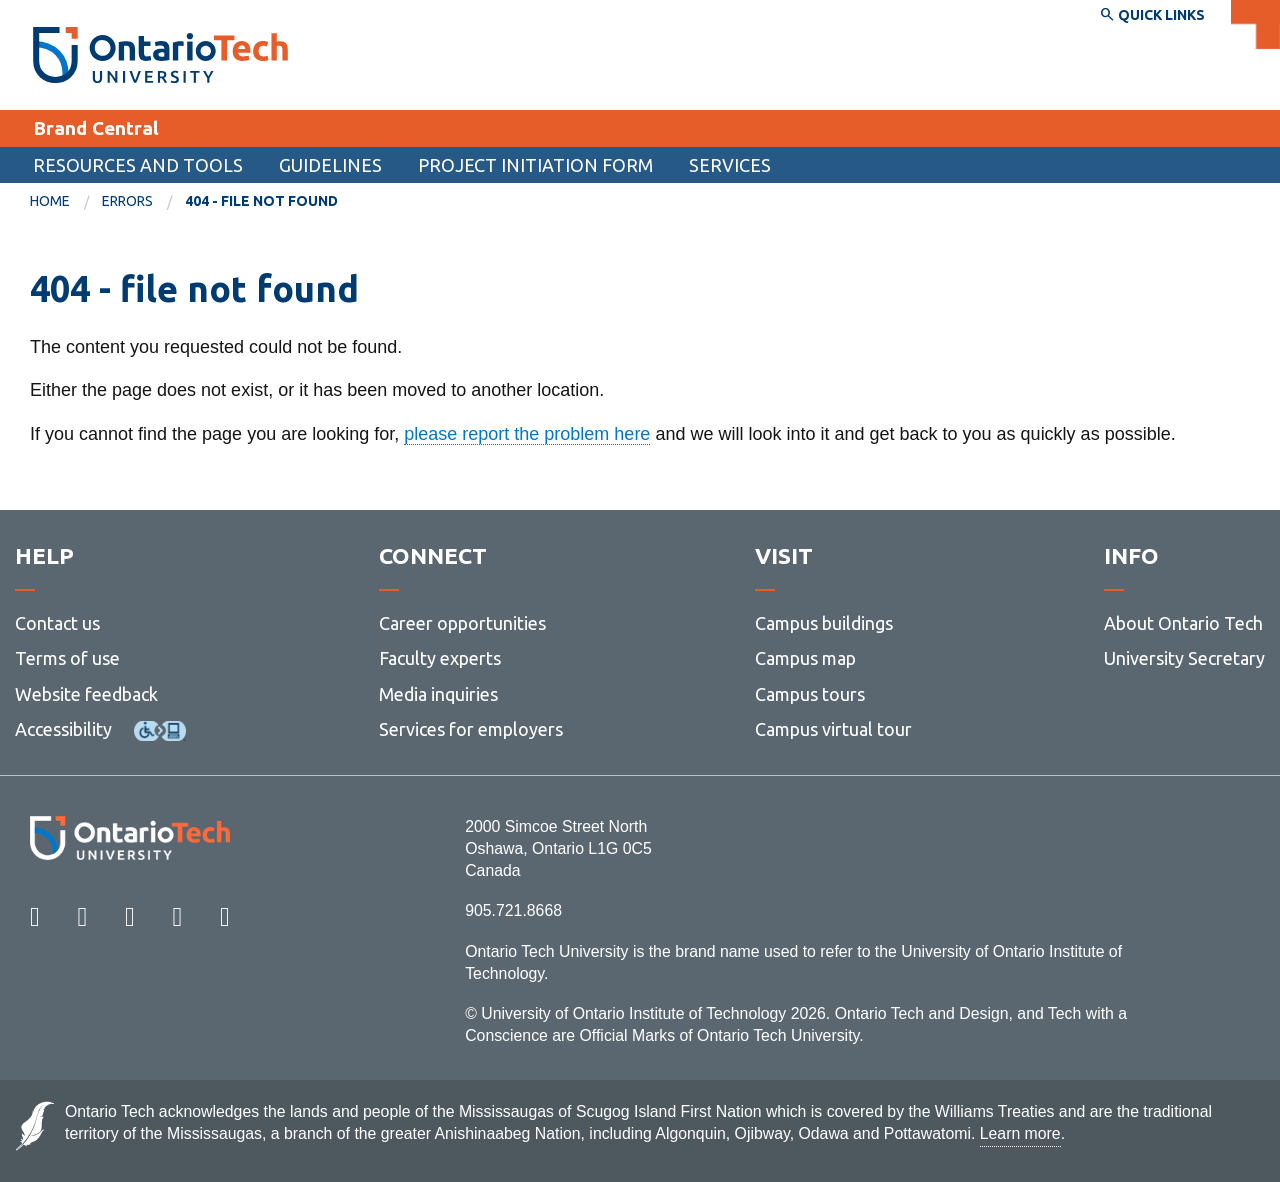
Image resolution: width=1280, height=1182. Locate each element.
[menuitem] (66, 202)
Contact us (57, 623)
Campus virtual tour (833, 729)
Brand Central (96, 128)
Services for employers (471, 729)
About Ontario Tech (1183, 623)
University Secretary (1184, 658)
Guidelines (330, 165)
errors (127, 201)
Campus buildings (824, 623)
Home (50, 201)
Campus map (805, 658)
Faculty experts (440, 658)
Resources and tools (138, 165)
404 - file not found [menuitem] (261, 201)
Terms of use (67, 658)
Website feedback (86, 694)
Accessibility (63, 729)
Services (730, 165)
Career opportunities (462, 623)
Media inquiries (438, 694)
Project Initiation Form (535, 165)
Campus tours (810, 694)
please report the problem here (527, 434)
